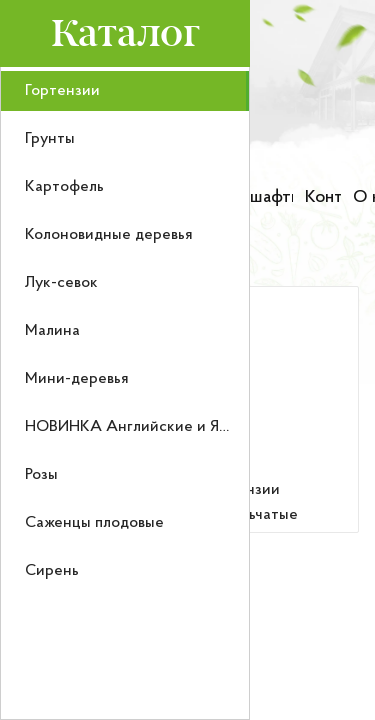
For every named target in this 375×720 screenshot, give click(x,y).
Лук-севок (61, 283)
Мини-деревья (77, 379)
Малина (52, 331)
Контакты (323, 197)
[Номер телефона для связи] (306, 145)
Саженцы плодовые (94, 523)
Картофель (64, 187)
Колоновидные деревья (109, 235)
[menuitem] (125, 91)
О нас (364, 197)
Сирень (52, 571)
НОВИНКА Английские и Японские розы (171, 427)
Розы (41, 475)
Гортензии (62, 91)
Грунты (50, 139)
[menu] (125, 393)
